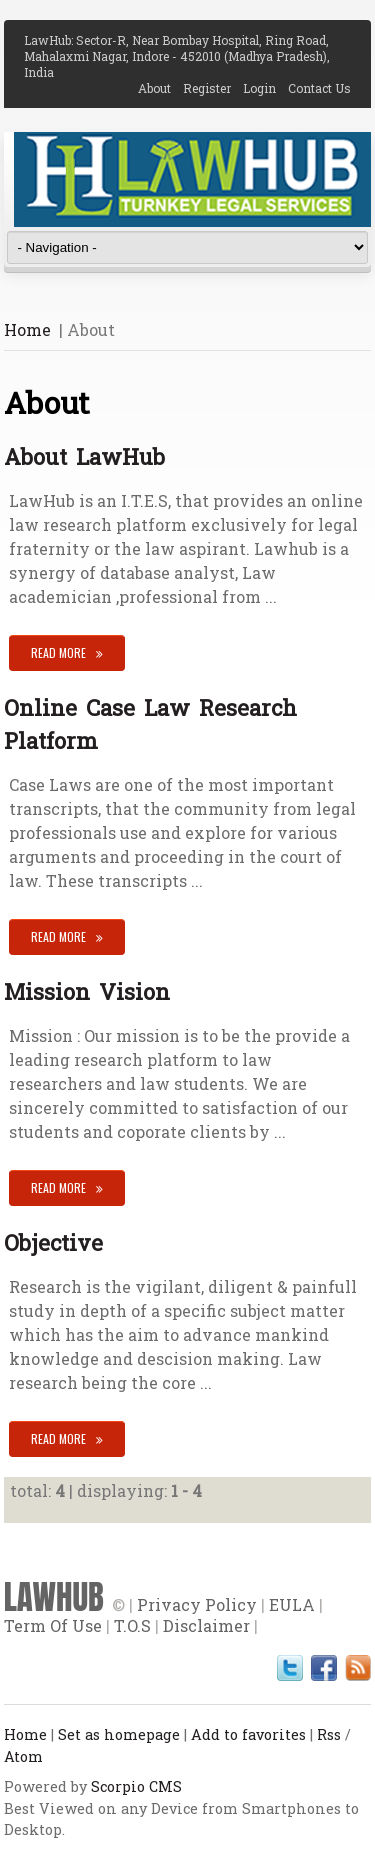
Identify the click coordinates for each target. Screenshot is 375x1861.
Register (213, 88)
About (160, 88)
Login (265, 88)
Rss (329, 1734)
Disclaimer (206, 1625)
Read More (58, 652)
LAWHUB (54, 1597)
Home (27, 329)
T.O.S (132, 1625)
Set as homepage (119, 1734)
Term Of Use (53, 1625)
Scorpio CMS (136, 1786)
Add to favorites (248, 1734)
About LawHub (84, 456)
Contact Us (319, 88)
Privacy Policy (197, 1604)
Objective (53, 1242)
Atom (23, 1756)
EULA (292, 1604)
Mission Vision (87, 991)
